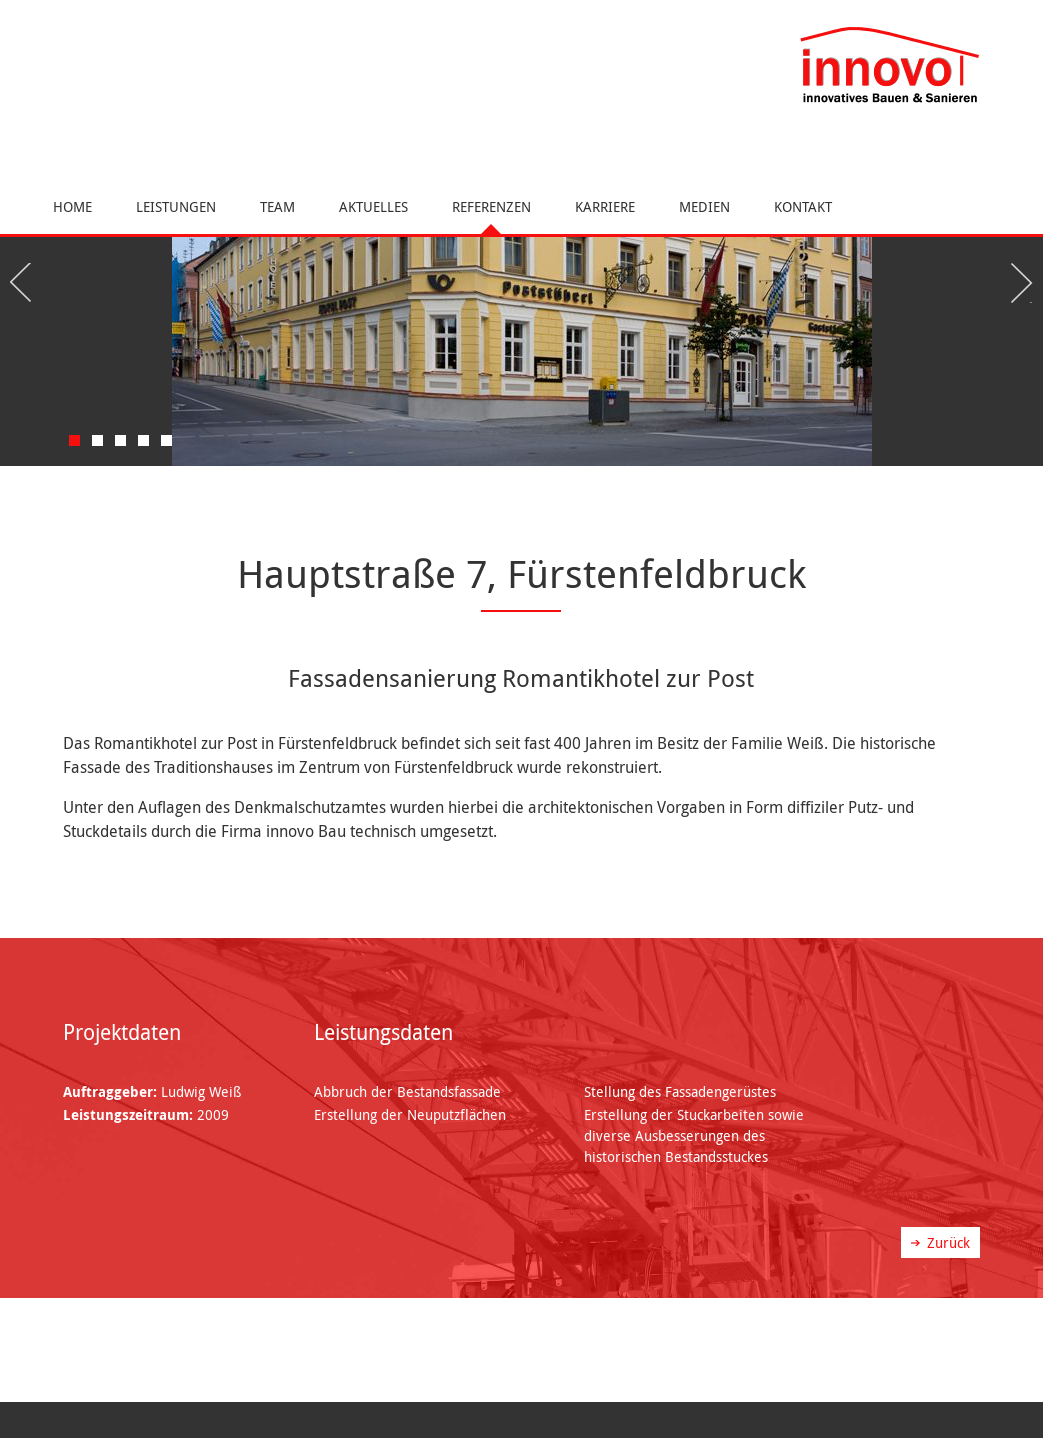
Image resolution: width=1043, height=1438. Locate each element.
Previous (25, 283)
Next (1018, 283)
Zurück (948, 1242)
